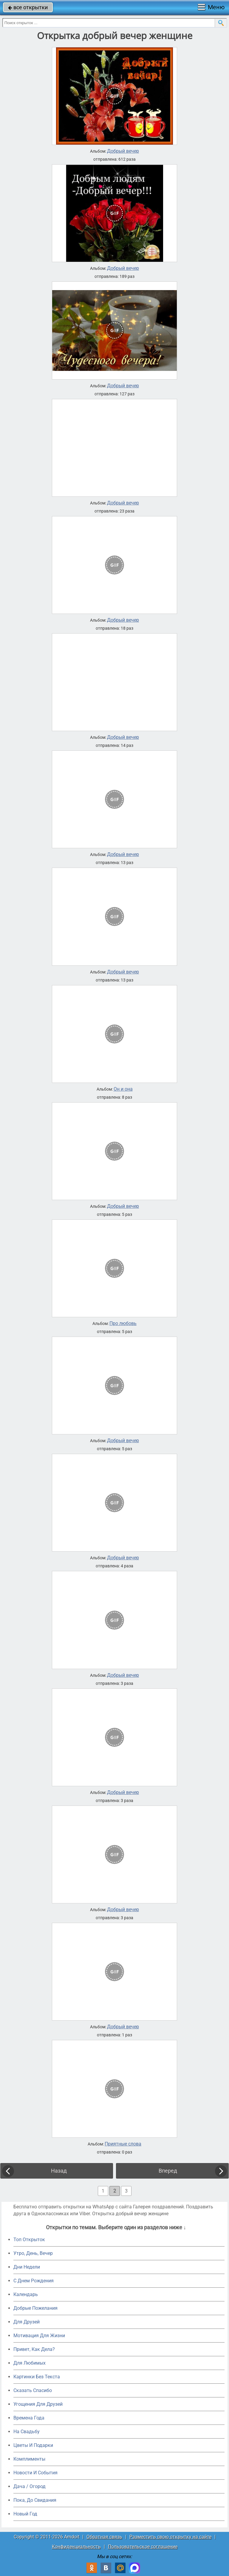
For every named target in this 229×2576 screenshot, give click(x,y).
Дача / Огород (29, 2486)
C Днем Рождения (33, 2281)
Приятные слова (123, 2144)
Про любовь (123, 1323)
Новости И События (35, 2473)
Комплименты (29, 2459)
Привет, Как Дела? (34, 2349)
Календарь (25, 2294)
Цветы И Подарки (33, 2445)
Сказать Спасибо (32, 2390)
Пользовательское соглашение (142, 2546)
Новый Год (25, 2514)
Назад (59, 2171)
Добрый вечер (123, 151)
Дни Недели (26, 2267)
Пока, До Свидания (34, 2500)
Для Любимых (29, 2363)
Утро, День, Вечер (33, 2253)
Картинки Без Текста (36, 2377)
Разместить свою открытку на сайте (170, 2537)
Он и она (123, 1089)
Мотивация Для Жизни (39, 2335)
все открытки (28, 7)
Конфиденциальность (76, 2546)
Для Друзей (26, 2322)
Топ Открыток (29, 2239)
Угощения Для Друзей (38, 2404)
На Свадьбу (26, 2431)
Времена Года (28, 2418)
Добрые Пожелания (35, 2308)
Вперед (168, 2171)
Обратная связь (104, 2537)
